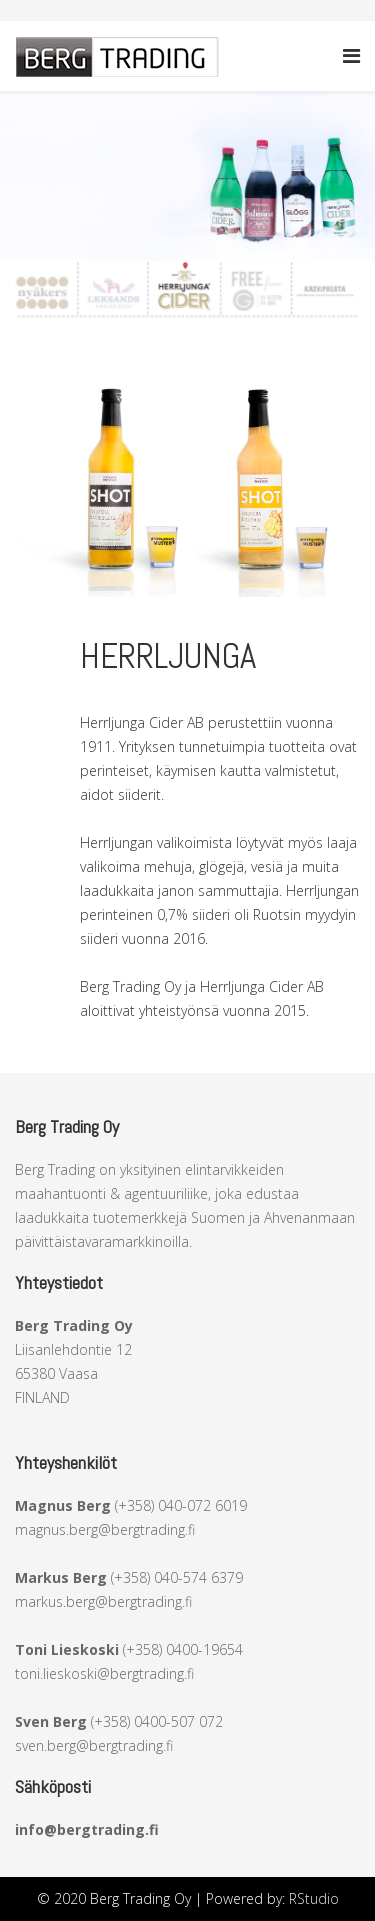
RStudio (314, 1898)
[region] (187, 176)
